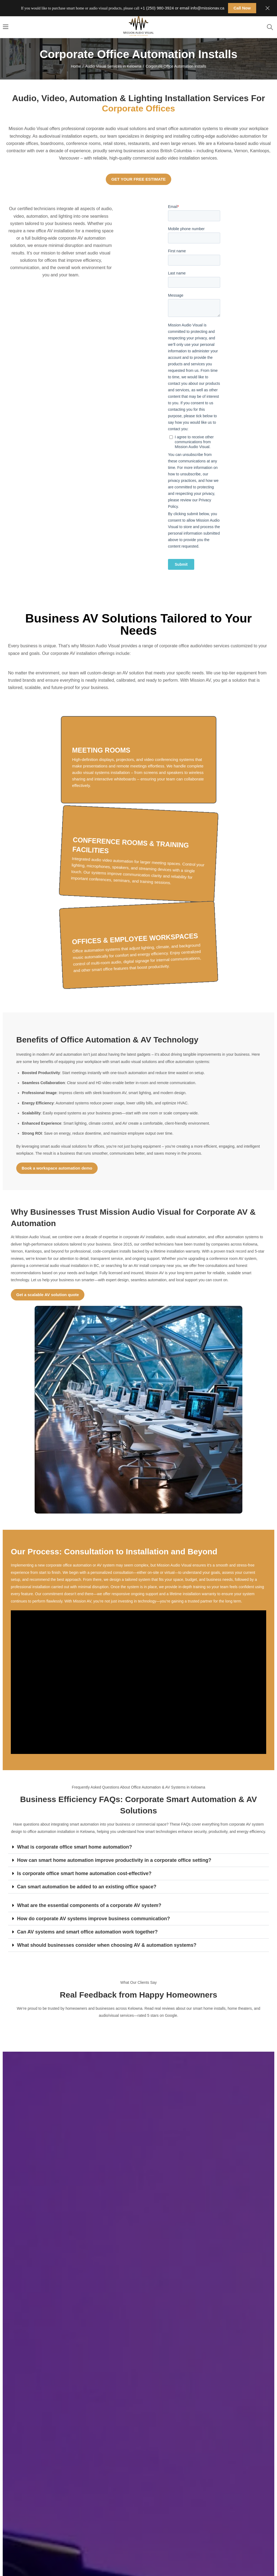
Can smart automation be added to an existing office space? (86, 1886)
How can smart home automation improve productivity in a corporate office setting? (114, 1860)
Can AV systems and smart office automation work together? (87, 1932)
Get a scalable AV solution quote (47, 1294)
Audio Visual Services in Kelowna (113, 66)
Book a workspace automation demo (57, 1168)
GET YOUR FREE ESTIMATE (138, 179)
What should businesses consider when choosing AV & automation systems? (106, 1945)
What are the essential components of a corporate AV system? (89, 1905)
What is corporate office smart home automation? (74, 1847)
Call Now (241, 8)
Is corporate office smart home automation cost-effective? (84, 1873)
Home (76, 66)
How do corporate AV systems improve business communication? (93, 1918)
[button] (138, 1847)
